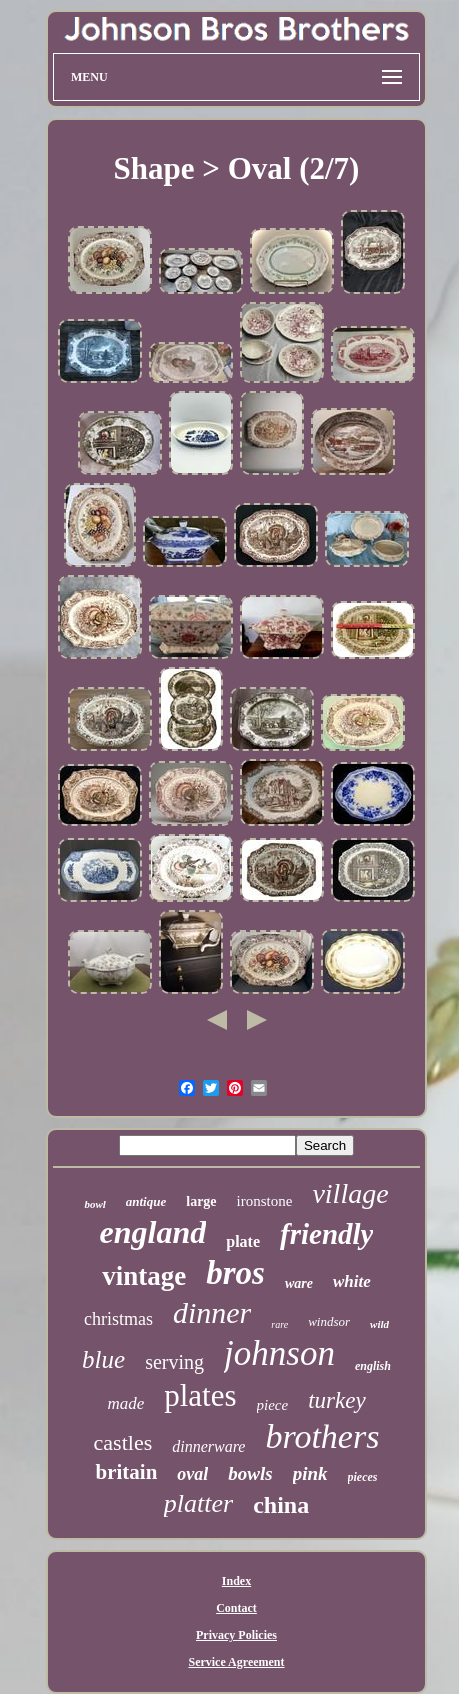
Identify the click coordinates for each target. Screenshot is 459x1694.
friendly (326, 1234)
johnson (279, 1353)
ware (299, 1283)
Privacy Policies (236, 1635)
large (201, 1201)
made (125, 1403)
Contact (236, 1608)
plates (200, 1395)
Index (236, 1581)
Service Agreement (236, 1662)
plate (243, 1241)
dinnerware (208, 1446)
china (281, 1505)
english (373, 1366)
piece (273, 1405)
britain (126, 1472)
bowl (94, 1204)
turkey (336, 1400)
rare (279, 1324)
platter (198, 1503)
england (153, 1232)
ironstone (265, 1201)
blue (103, 1359)
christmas (118, 1319)
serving (174, 1362)
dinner (212, 1312)
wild (379, 1324)
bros (235, 1273)
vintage (144, 1276)
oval (192, 1474)
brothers (322, 1436)
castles (123, 1442)
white (352, 1281)
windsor (329, 1321)
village (350, 1193)
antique (146, 1201)
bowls (250, 1473)
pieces (363, 1477)
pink (310, 1473)
